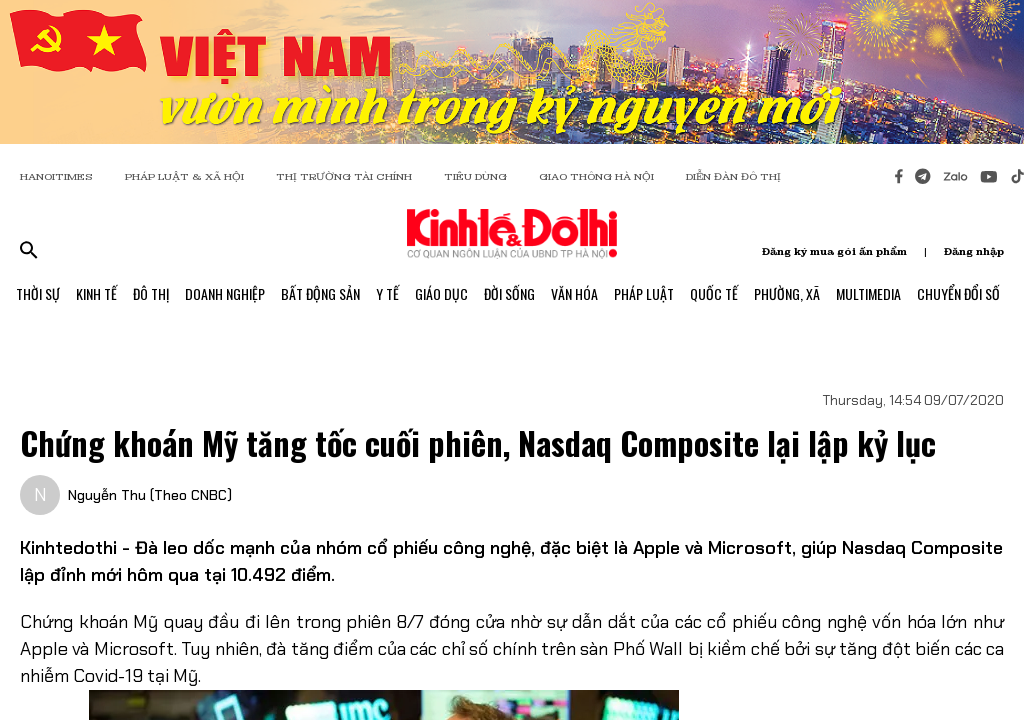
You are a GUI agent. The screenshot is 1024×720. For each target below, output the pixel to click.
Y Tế (387, 293)
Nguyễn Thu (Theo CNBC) (150, 495)
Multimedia (868, 293)
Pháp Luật (644, 293)
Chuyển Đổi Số (958, 293)
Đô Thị (151, 293)
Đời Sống (509, 293)
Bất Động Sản (320, 293)
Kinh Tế (96, 293)
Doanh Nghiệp (225, 293)
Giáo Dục (441, 293)
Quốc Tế (714, 293)
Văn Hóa (574, 293)
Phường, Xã (787, 293)
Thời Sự (38, 293)
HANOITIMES (56, 176)
